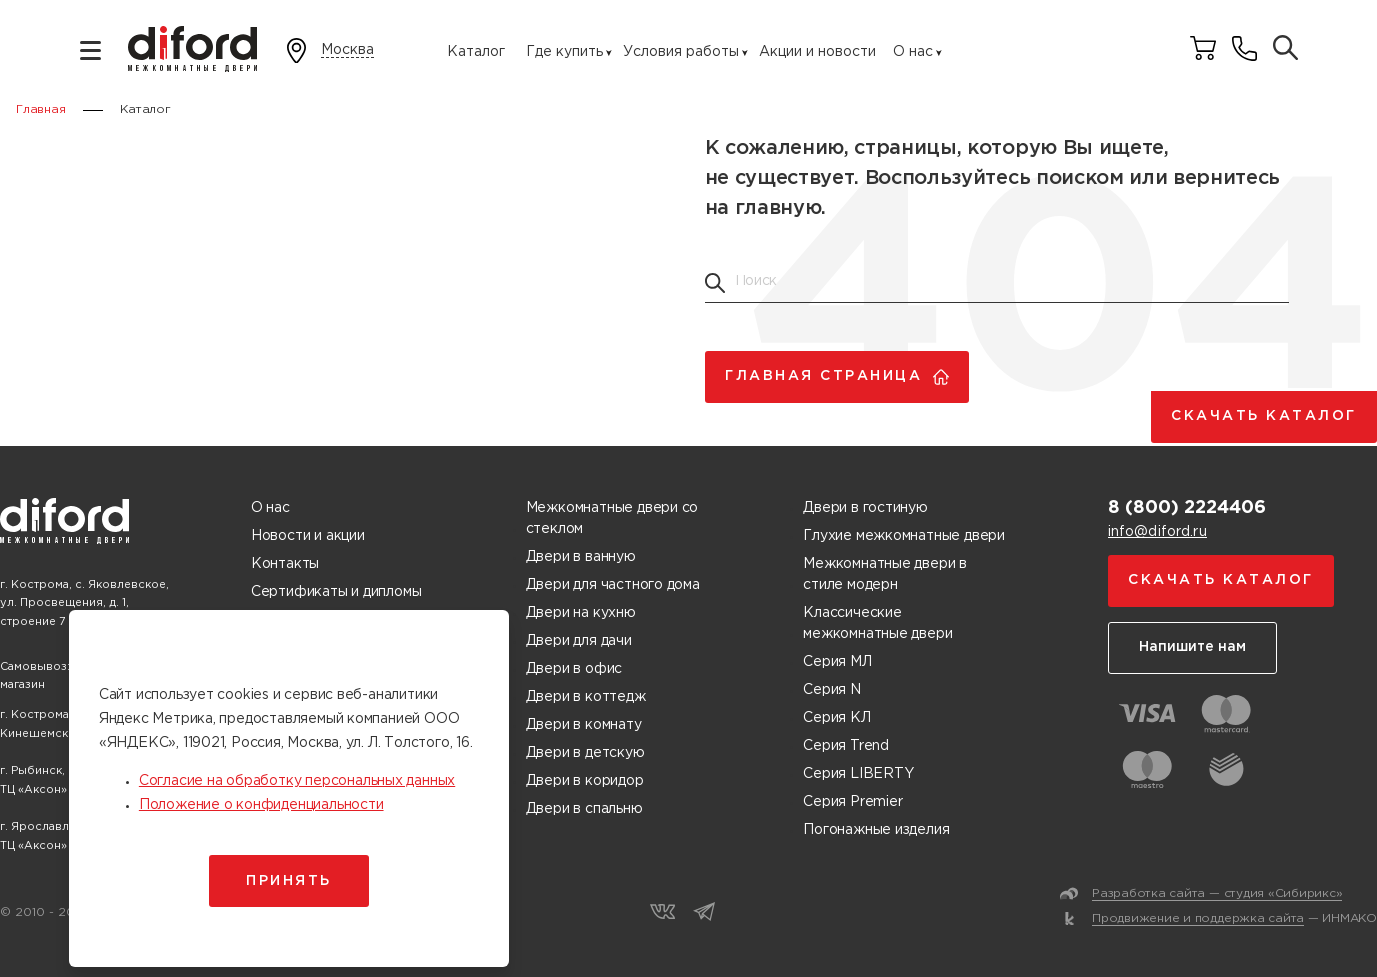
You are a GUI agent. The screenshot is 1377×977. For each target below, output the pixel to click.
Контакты (285, 564)
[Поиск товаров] (1285, 49)
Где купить (564, 52)
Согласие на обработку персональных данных (297, 781)
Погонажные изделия (876, 830)
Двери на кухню (581, 613)
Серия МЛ (837, 662)
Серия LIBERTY (858, 774)
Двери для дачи (579, 641)
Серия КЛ (836, 718)
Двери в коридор (585, 781)
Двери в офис (574, 669)
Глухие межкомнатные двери (904, 536)
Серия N (832, 690)
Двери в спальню (584, 809)
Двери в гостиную (865, 508)
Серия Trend (846, 746)
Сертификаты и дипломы (336, 592)
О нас (913, 52)
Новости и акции (308, 536)
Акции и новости (817, 52)
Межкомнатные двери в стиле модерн (885, 574)
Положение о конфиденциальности (261, 805)
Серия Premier (852, 802)
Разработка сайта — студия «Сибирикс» (1217, 893)
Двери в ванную (581, 557)
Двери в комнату (584, 725)
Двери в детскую (585, 753)
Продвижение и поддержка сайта (1198, 918)
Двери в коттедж (586, 697)
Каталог (476, 52)
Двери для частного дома (613, 585)
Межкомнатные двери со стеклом (612, 518)
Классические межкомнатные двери (877, 623)
